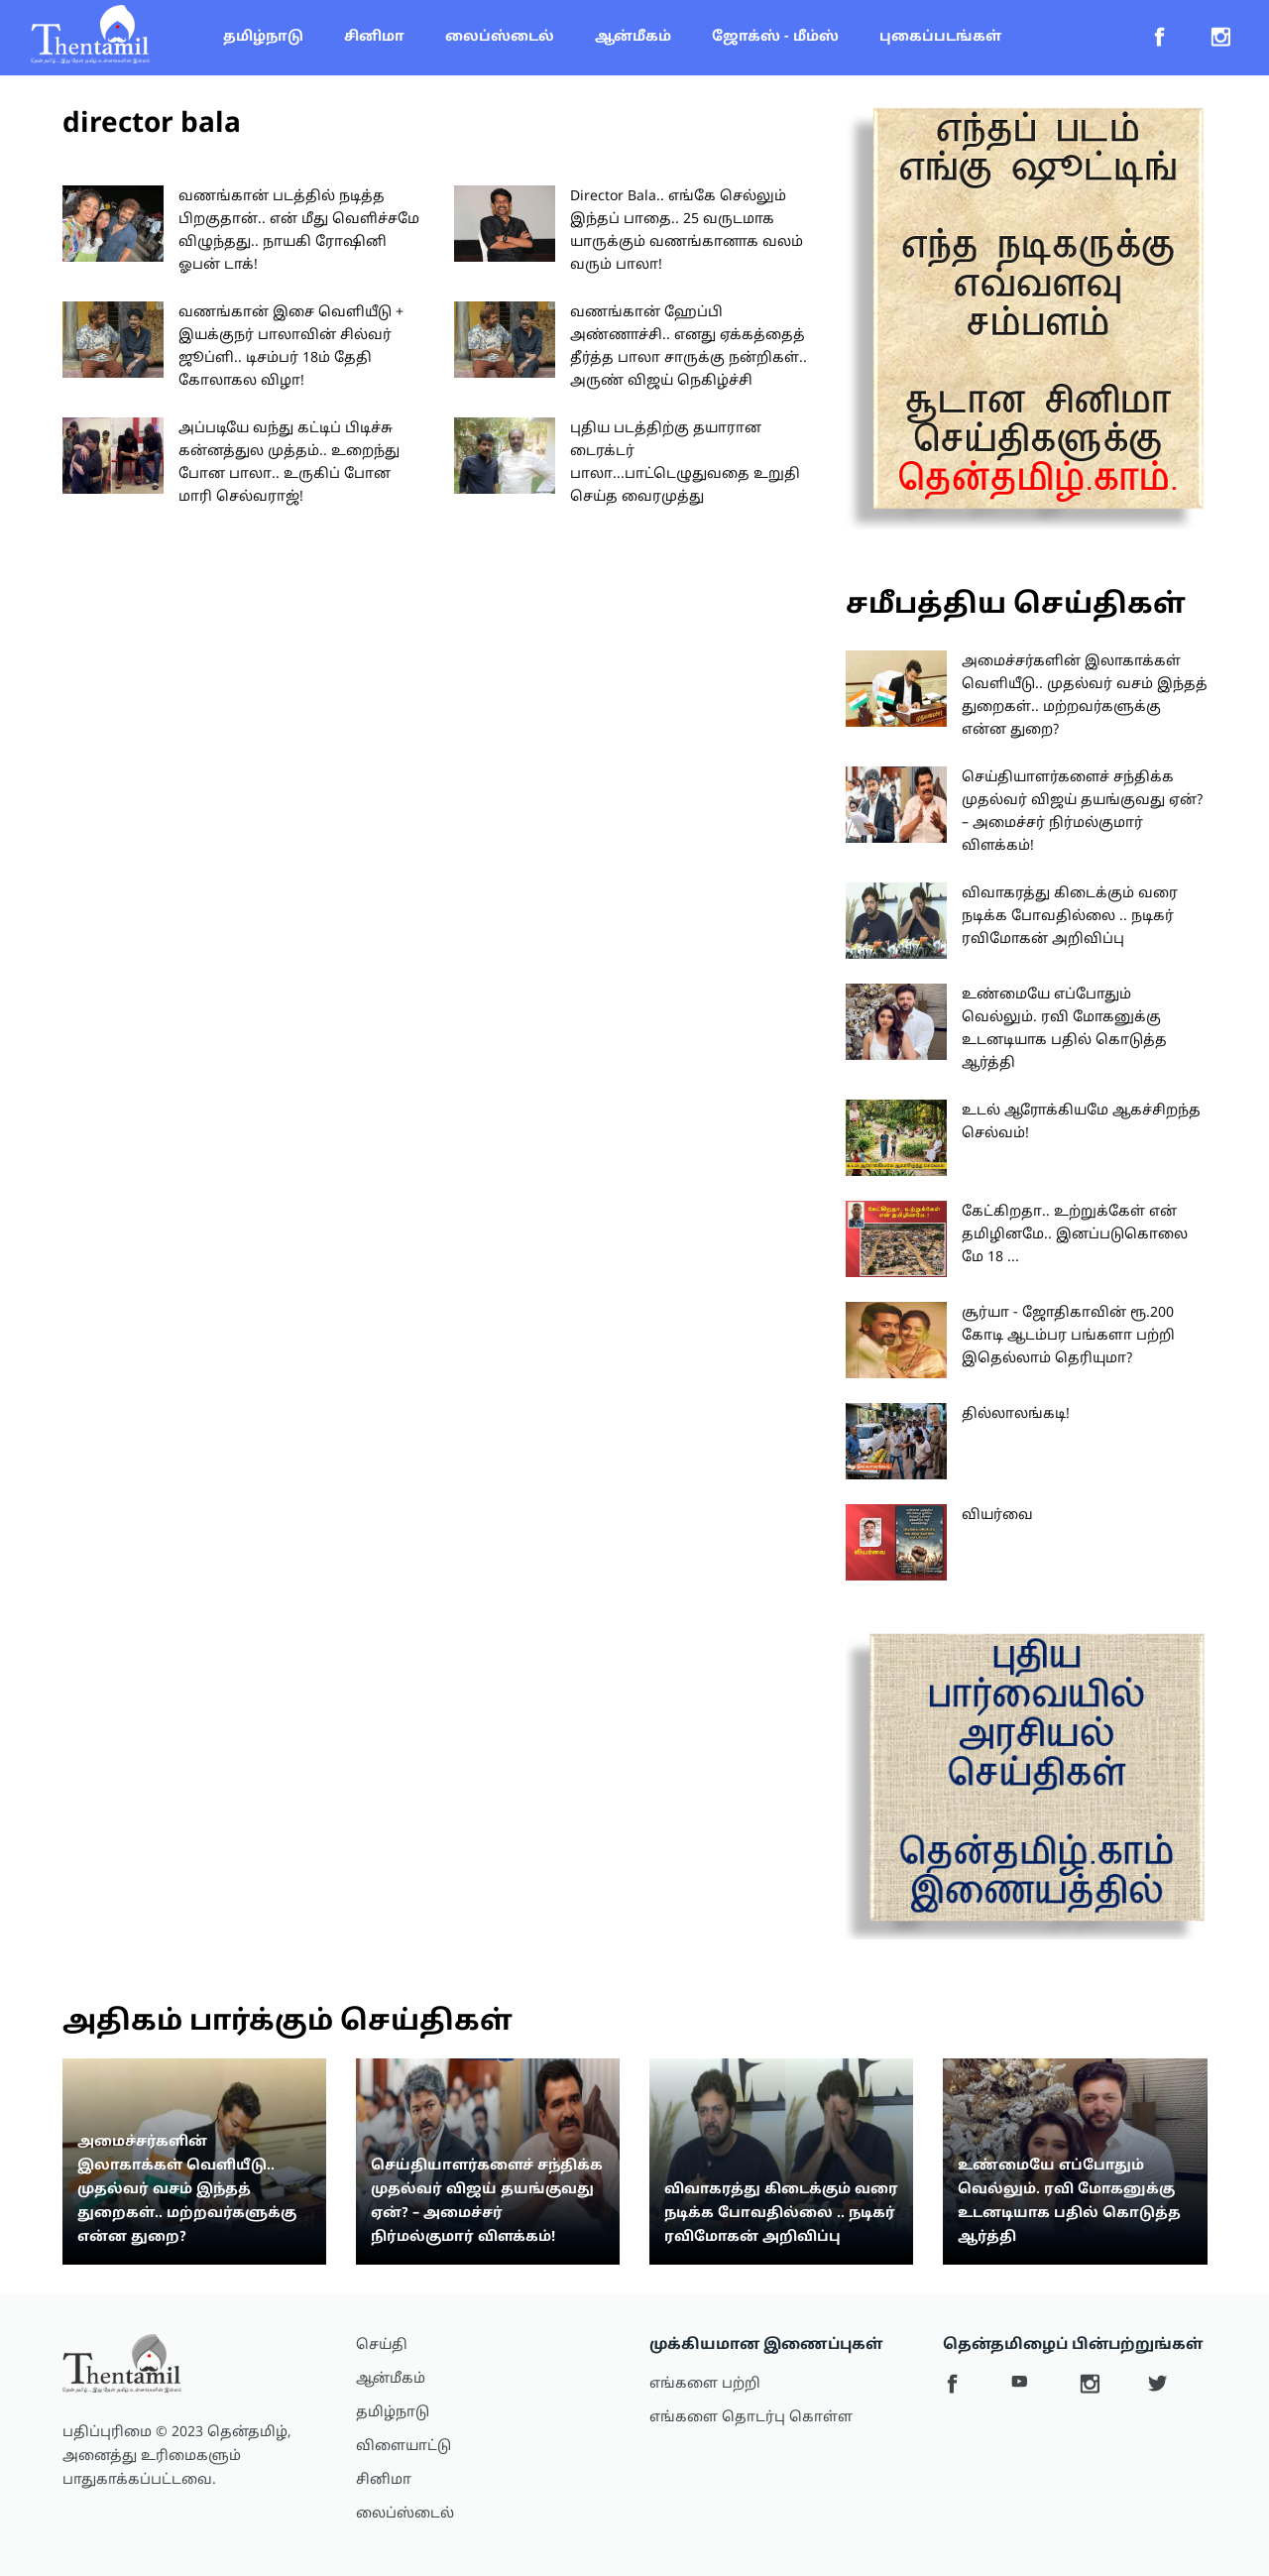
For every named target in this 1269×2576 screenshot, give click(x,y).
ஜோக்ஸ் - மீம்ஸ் (775, 37)
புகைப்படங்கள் (940, 37)
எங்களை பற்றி (704, 2384)
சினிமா (374, 37)
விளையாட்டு (403, 2446)
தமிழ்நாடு (263, 37)
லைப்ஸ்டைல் (499, 37)
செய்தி (381, 2345)
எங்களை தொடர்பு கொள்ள (751, 2417)
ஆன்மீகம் (633, 37)
